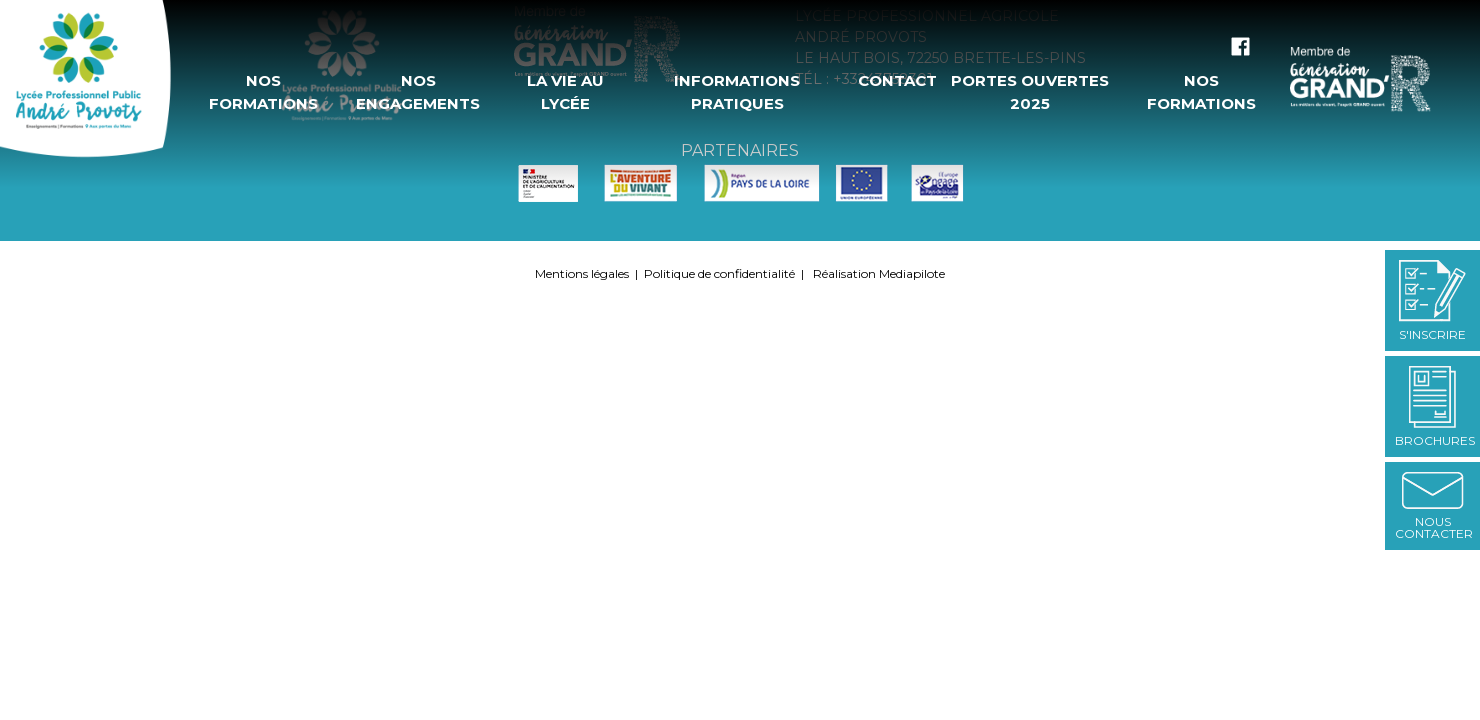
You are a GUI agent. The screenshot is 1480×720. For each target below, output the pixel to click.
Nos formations (263, 92)
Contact (896, 80)
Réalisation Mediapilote (879, 273)
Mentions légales (582, 273)
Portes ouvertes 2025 (1030, 92)
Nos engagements (418, 92)
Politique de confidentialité (719, 273)
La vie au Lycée (565, 92)
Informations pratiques (737, 92)
